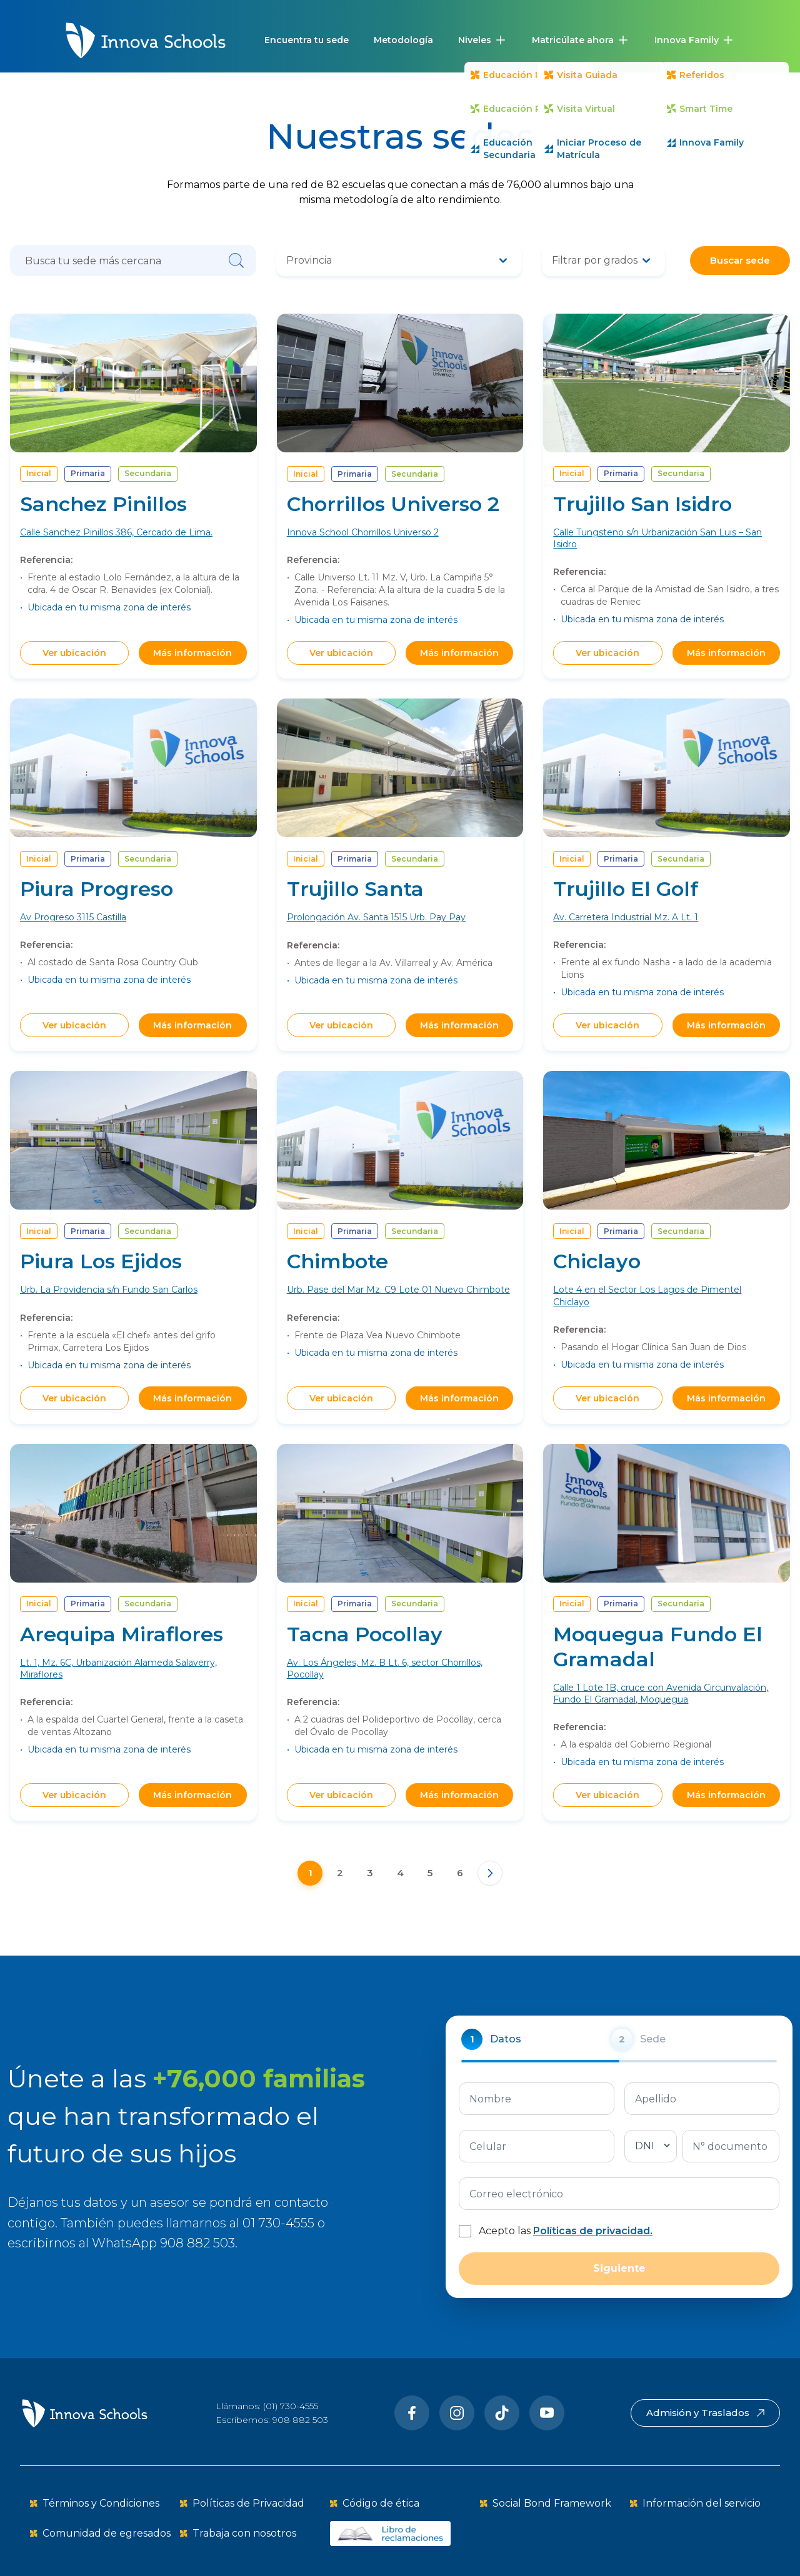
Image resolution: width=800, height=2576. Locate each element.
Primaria (88, 473)
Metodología (403, 40)
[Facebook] (411, 2412)
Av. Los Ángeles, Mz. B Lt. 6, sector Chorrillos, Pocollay (384, 1690)
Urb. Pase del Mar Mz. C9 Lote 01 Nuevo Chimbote (398, 1312)
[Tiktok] (501, 2412)
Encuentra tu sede (306, 40)
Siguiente (619, 2291)
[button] (482, 40)
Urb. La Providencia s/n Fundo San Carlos (109, 1312)
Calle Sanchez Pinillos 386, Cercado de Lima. (116, 532)
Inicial (38, 473)
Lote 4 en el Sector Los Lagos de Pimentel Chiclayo (647, 1318)
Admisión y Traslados (705, 2413)
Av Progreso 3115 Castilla (73, 939)
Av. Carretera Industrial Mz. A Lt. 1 (625, 939)
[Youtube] (546, 2412)
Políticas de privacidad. (592, 2253)
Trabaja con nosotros (244, 2533)
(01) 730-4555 (290, 2406)
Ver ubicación (74, 653)
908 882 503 (300, 2419)
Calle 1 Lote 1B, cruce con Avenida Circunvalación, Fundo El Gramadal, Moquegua (660, 1715)
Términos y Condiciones (100, 2503)
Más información (192, 653)
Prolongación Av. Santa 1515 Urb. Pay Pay (376, 939)
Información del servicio (701, 2503)
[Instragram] (456, 2412)
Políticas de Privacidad (248, 2503)
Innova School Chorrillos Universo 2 (363, 532)
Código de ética (380, 2503)
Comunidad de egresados (106, 2533)
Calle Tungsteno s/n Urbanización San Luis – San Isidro (657, 538)
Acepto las (565, 2253)
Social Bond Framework (551, 2503)
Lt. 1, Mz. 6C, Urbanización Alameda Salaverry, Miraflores (118, 1690)
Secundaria (147, 473)
